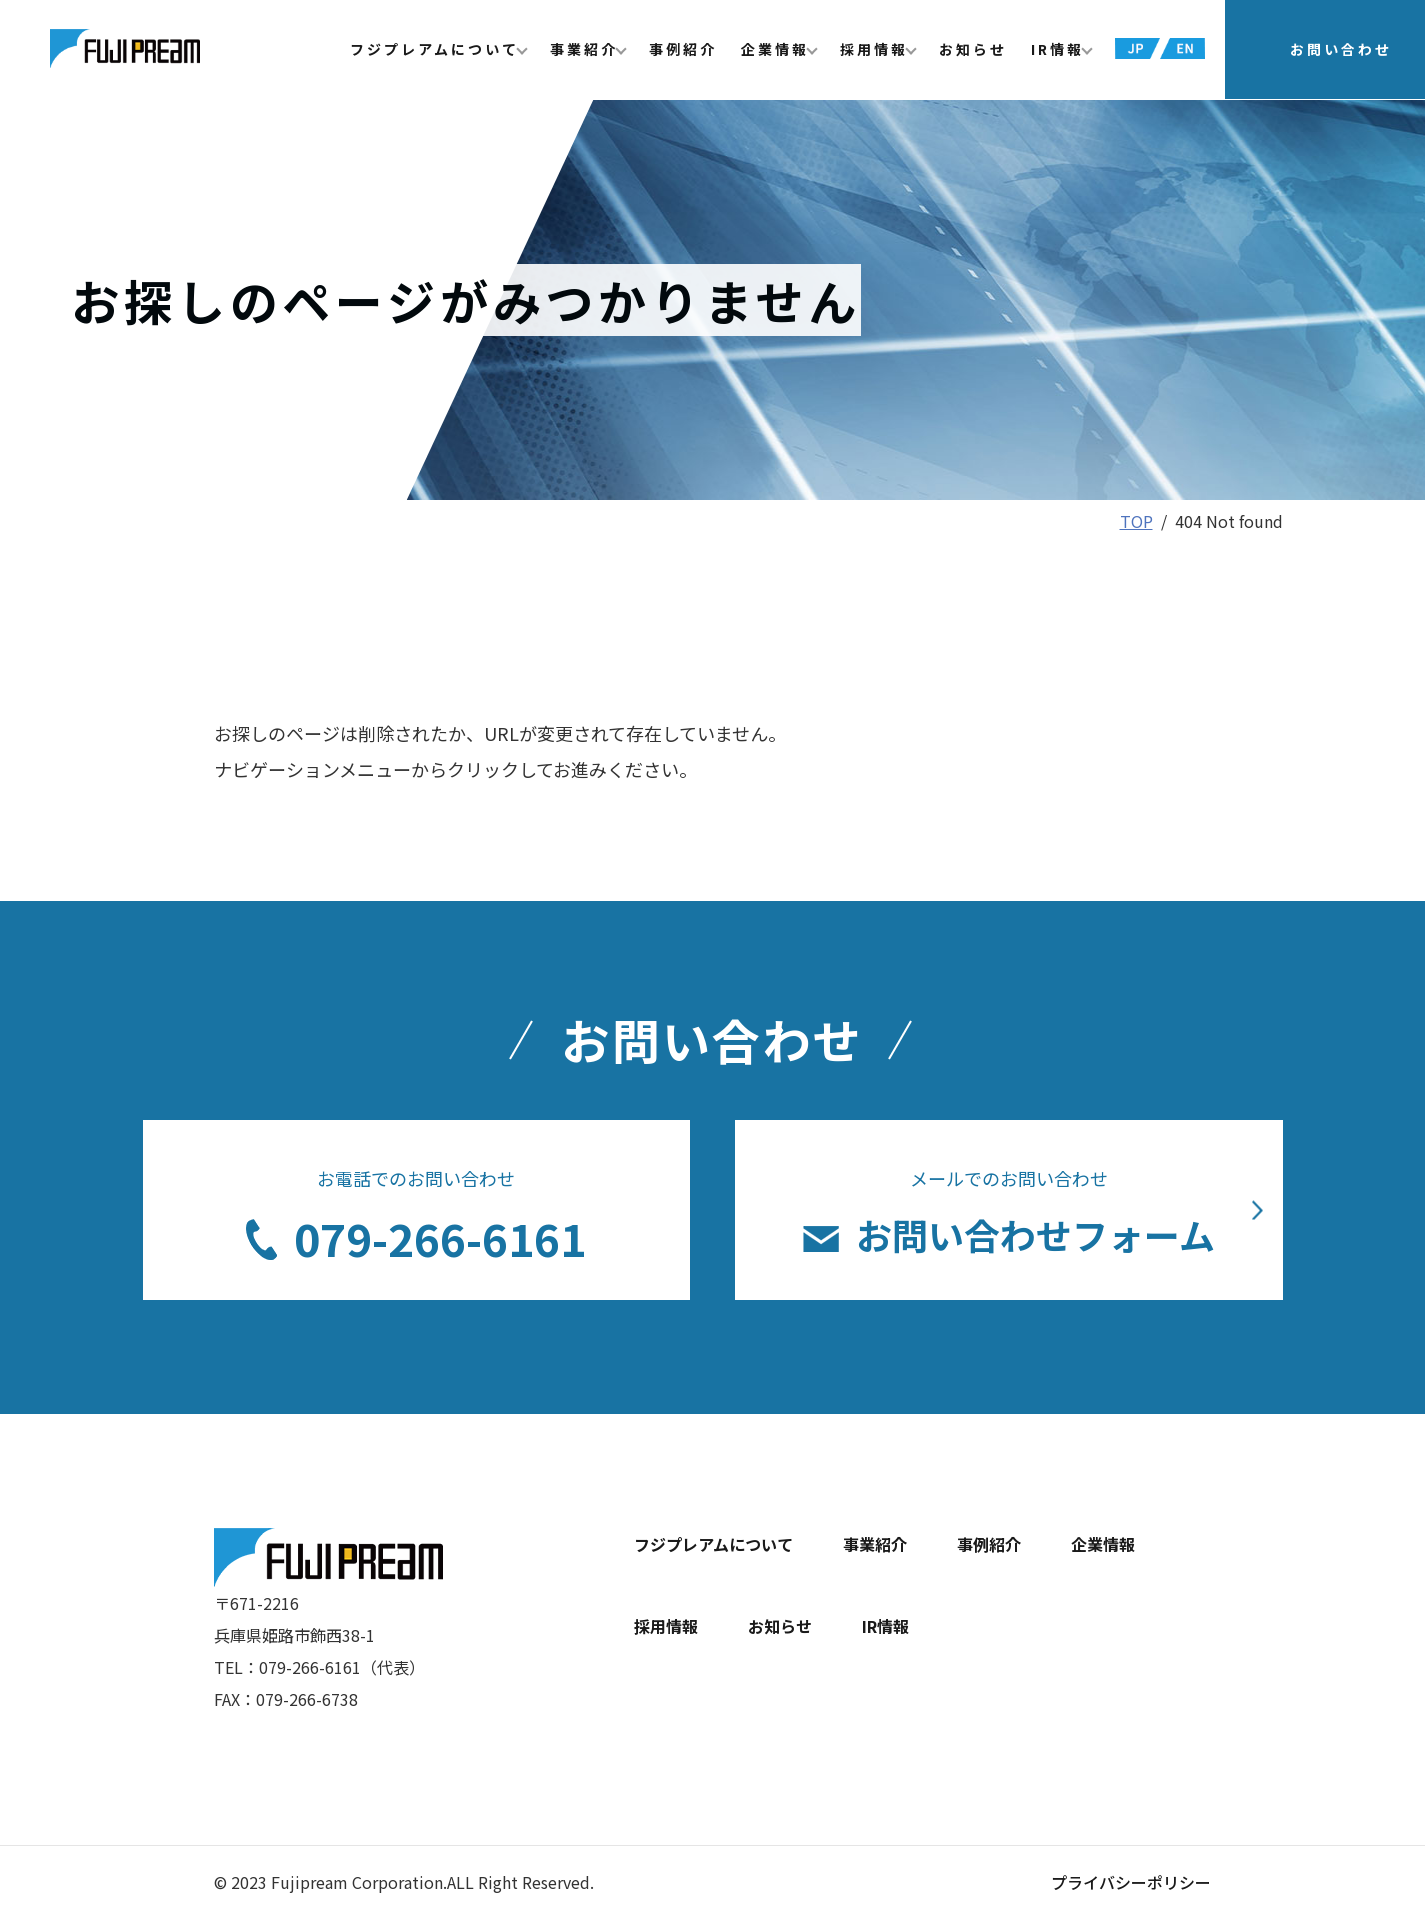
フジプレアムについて (434, 50)
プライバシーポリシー (1131, 1882)
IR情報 (1057, 50)
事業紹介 (584, 50)
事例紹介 (683, 50)
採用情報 (874, 50)
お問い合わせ (1341, 50)
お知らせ (973, 50)
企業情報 (775, 50)
